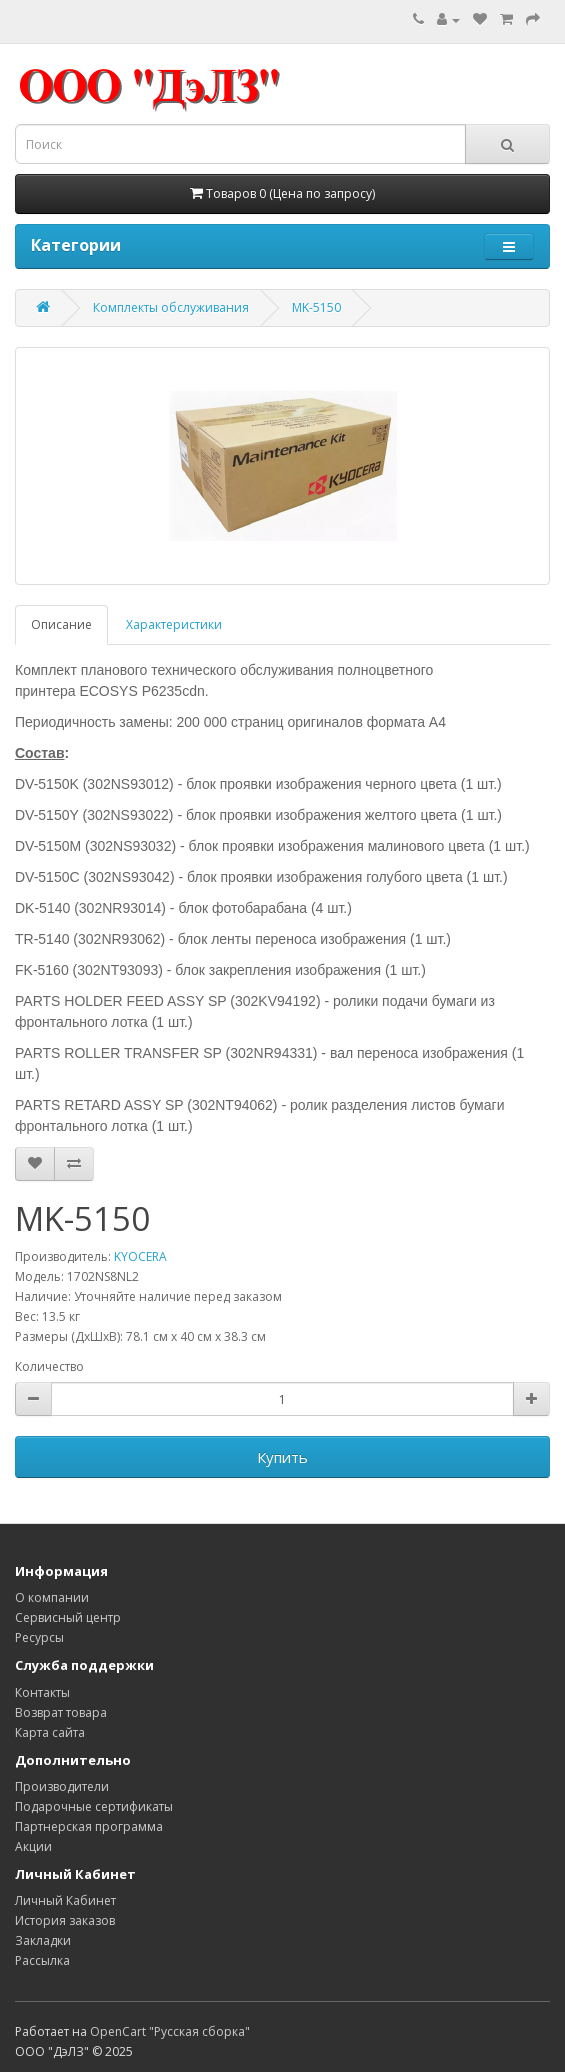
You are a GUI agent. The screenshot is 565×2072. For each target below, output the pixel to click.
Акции (33, 1846)
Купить (282, 1457)
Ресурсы (39, 1637)
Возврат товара (61, 1712)
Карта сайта (50, 1732)
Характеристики (174, 624)
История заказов (65, 1920)
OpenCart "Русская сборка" (170, 2031)
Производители (62, 1786)
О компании (52, 1597)
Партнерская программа (89, 1826)
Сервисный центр (68, 1617)
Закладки (43, 1940)
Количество (49, 1366)
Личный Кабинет (65, 1900)
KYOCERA (140, 1256)
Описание (61, 624)
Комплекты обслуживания (171, 307)
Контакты (42, 1692)
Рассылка (42, 1960)
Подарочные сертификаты (94, 1806)
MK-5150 (316, 307)
